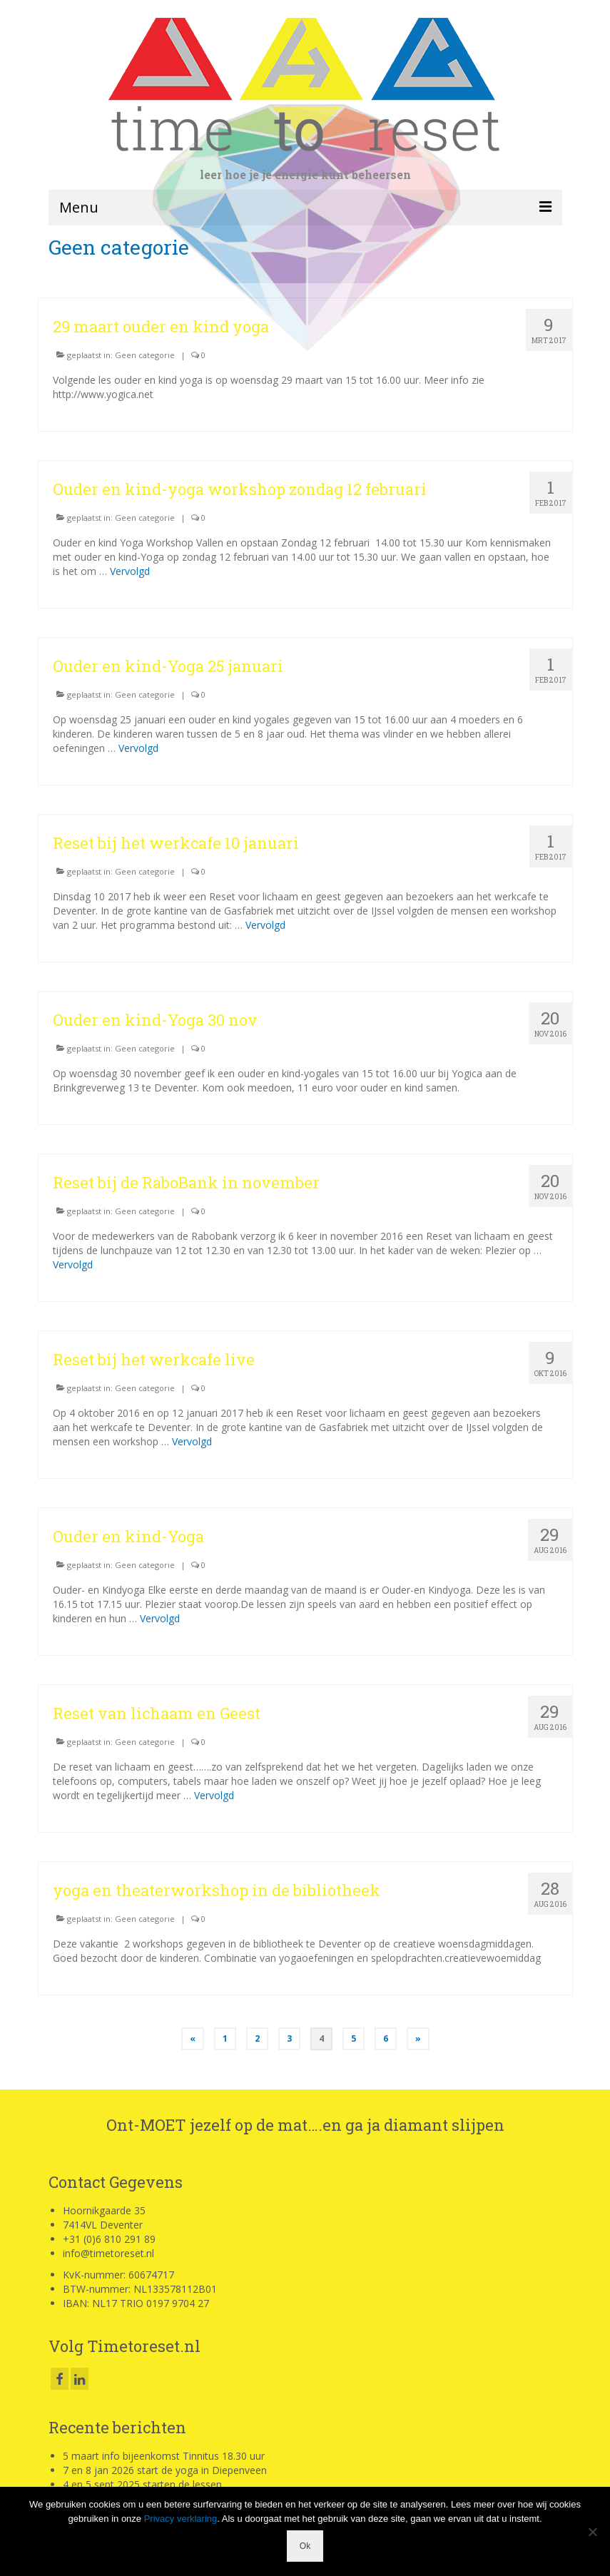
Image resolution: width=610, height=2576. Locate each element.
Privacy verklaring (181, 2518)
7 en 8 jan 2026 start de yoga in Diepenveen (165, 2470)
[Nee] (592, 2532)
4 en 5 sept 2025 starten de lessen (142, 2484)
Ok (305, 2546)
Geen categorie (145, 355)
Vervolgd (130, 571)
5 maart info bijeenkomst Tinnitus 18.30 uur (164, 2456)
